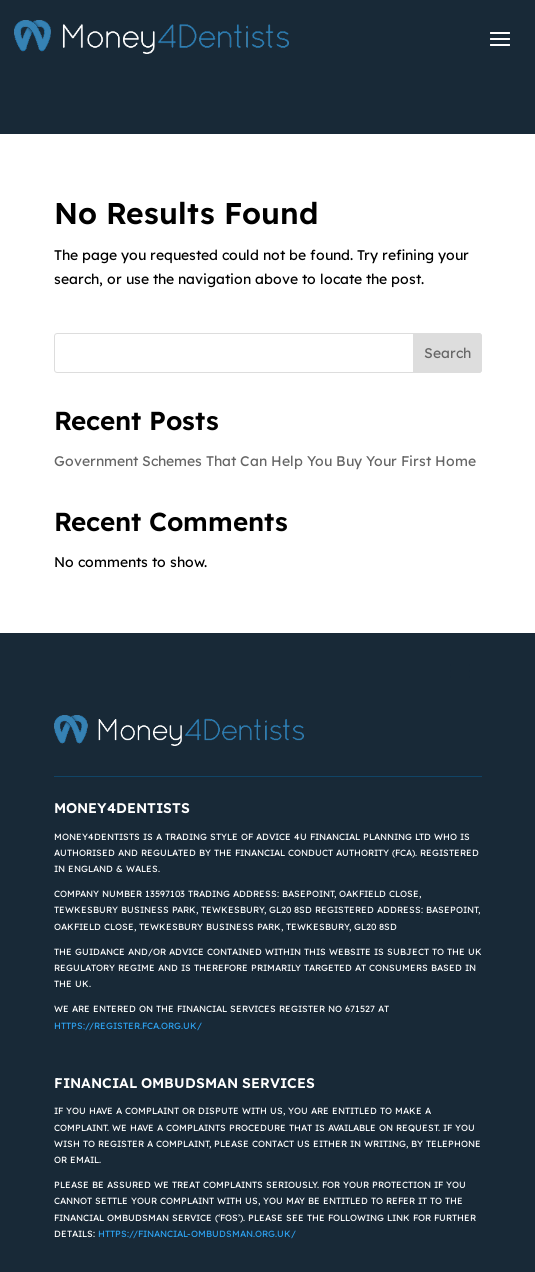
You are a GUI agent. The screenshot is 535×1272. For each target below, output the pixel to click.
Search (447, 353)
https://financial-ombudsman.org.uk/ (197, 1233)
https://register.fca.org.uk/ (128, 1025)
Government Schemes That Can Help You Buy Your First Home (265, 461)
